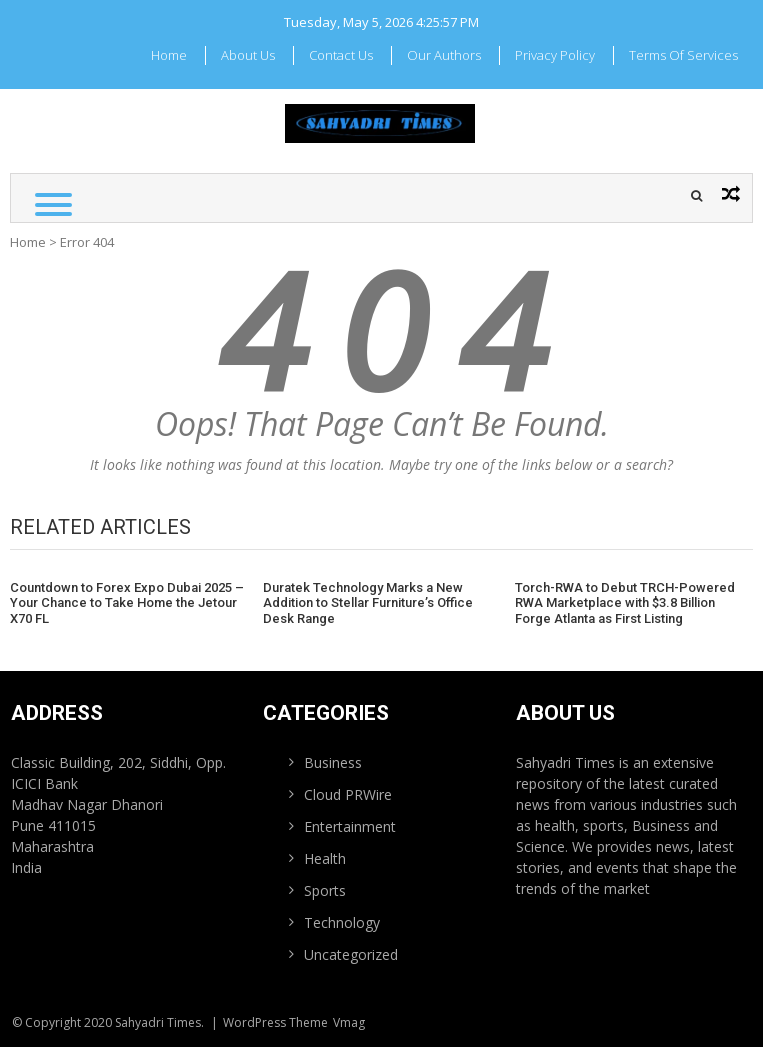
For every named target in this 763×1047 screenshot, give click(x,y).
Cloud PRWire (348, 794)
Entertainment (350, 826)
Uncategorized (351, 954)
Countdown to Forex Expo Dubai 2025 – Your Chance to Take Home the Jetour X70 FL (127, 603)
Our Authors (444, 55)
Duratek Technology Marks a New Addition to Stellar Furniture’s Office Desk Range (368, 603)
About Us (248, 55)
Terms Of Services (683, 55)
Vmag (349, 1022)
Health (325, 858)
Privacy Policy (555, 55)
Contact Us (341, 55)
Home (169, 55)
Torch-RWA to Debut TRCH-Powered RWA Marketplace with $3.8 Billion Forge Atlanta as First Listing (625, 603)
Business (333, 762)
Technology (342, 922)
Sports (325, 890)
